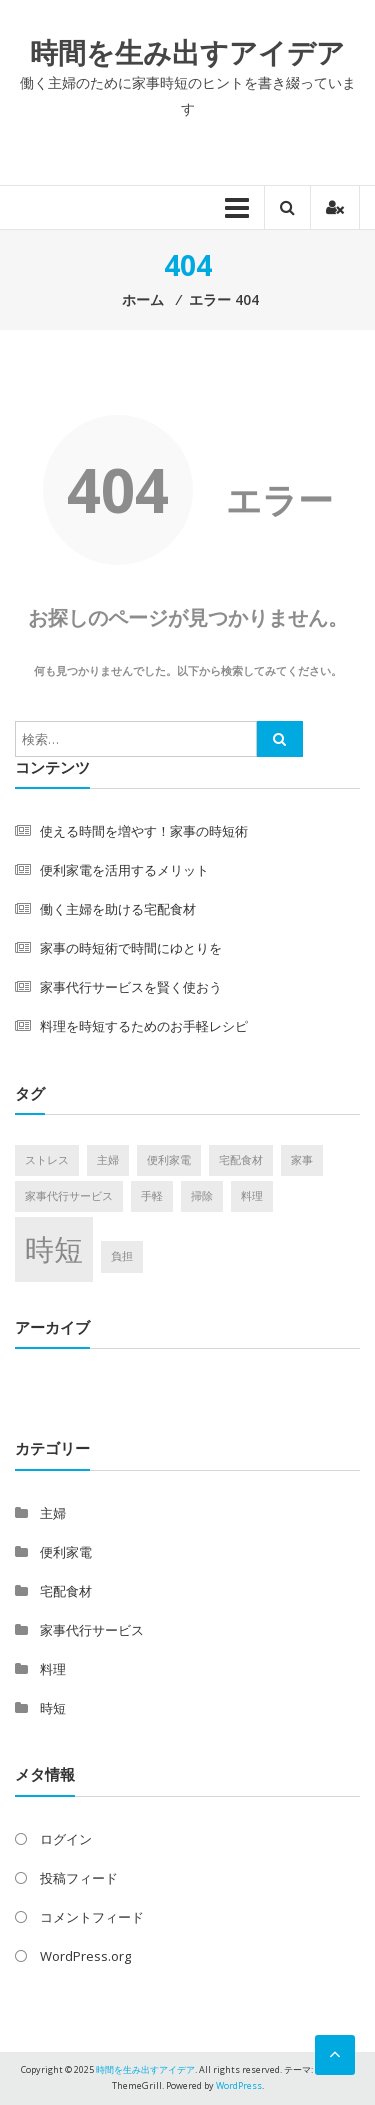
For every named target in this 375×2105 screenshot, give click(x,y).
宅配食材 (66, 1591)
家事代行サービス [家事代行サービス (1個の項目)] (69, 1196)
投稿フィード (79, 1878)
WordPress (239, 2085)
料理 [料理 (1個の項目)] (252, 1196)
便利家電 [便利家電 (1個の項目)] (169, 1160)
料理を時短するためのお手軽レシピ (144, 1026)
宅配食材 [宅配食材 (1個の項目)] (241, 1160)
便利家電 (66, 1552)
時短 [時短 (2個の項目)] (54, 1249)
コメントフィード (92, 1917)
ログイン (66, 1839)
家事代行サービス (92, 1630)
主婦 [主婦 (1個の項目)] (108, 1160)
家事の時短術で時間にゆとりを (131, 948)
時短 (53, 1708)
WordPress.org (85, 1956)
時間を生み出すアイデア (187, 52)
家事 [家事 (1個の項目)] (302, 1160)
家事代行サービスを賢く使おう (131, 987)
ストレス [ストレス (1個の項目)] (47, 1160)
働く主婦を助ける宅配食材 (118, 909)
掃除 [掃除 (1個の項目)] (202, 1196)
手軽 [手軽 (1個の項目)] (152, 1196)
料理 (53, 1669)
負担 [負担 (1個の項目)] (122, 1256)
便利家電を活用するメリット (124, 870)
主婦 (53, 1513)
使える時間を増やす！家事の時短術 (144, 831)
